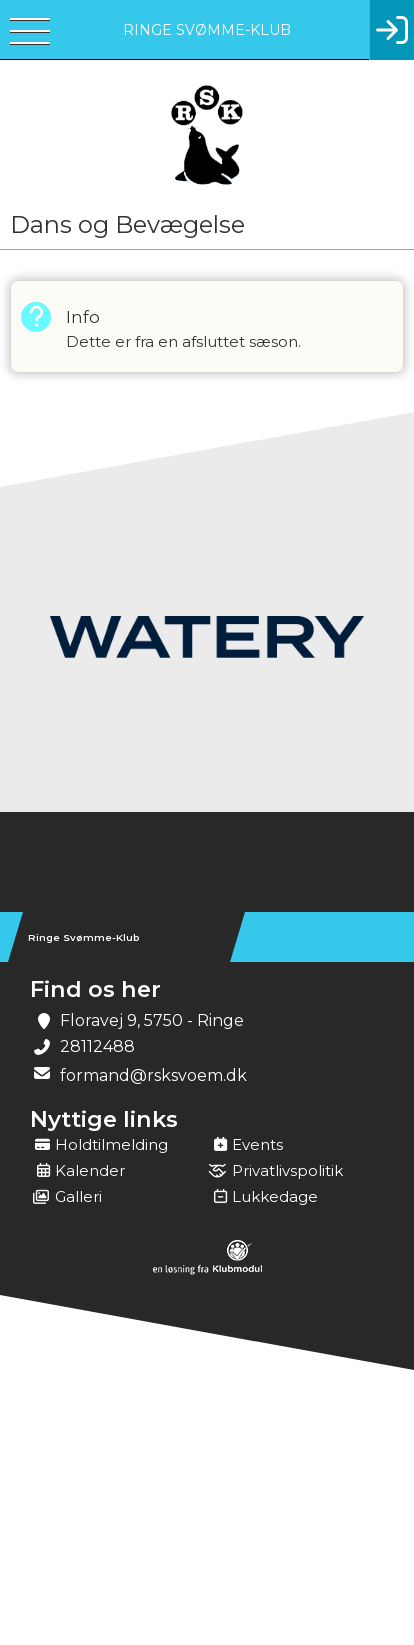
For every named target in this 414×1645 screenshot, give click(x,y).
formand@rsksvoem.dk (153, 1075)
